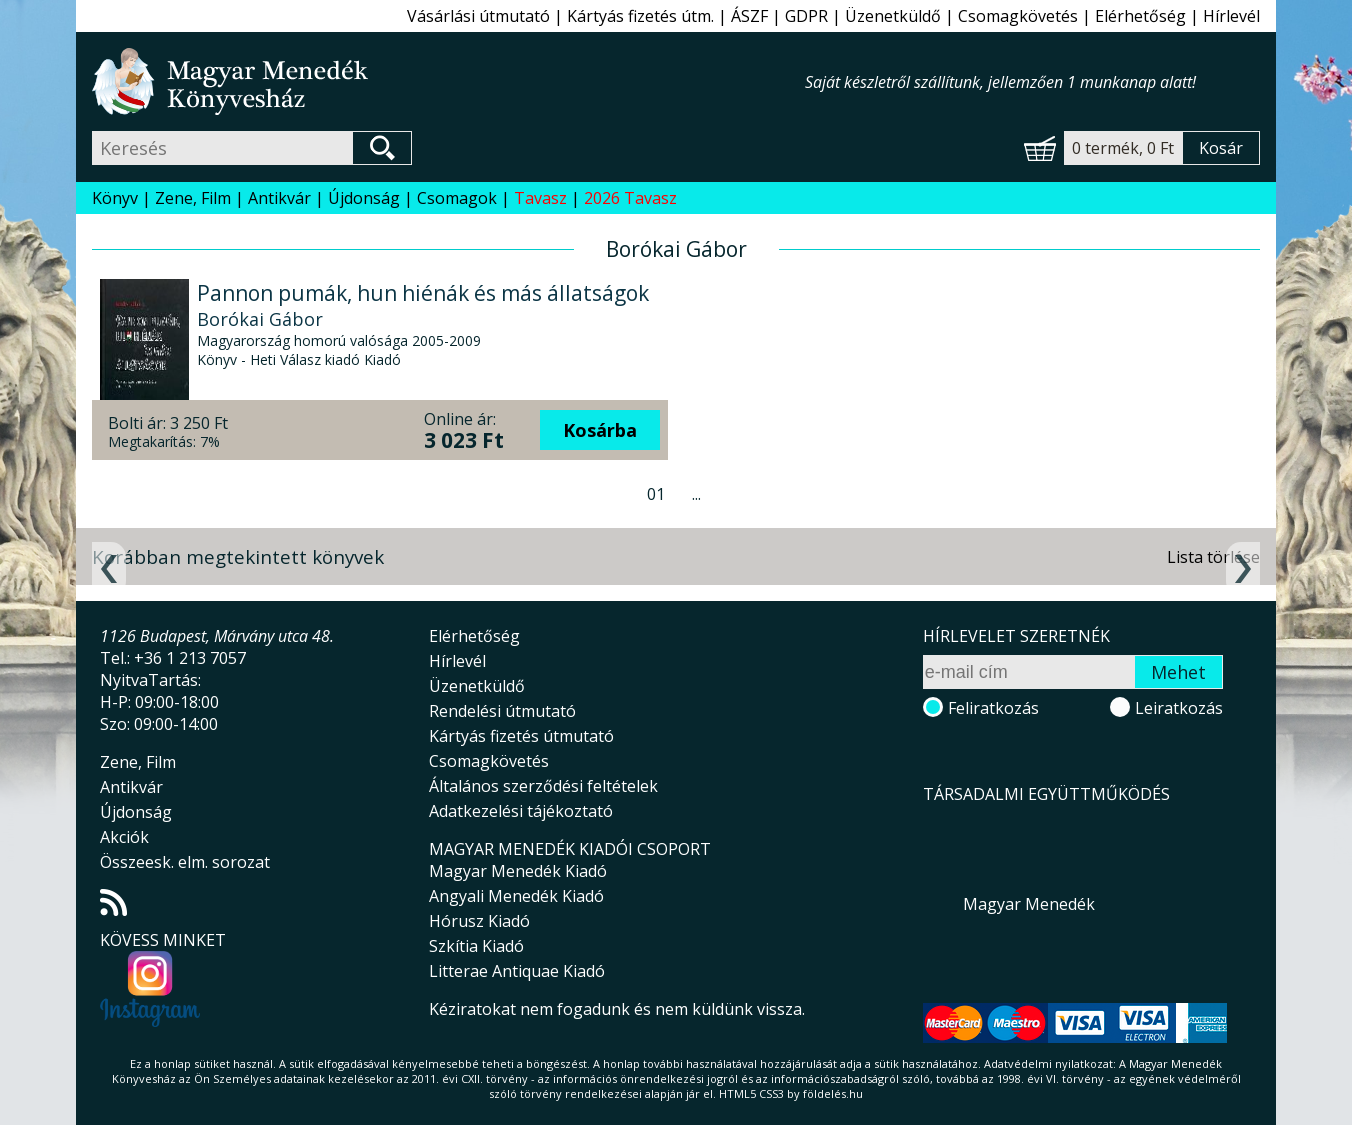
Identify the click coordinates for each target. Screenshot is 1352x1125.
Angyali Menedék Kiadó (516, 896)
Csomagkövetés (1018, 16)
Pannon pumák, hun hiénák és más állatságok (423, 293)
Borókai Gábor (260, 319)
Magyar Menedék (1029, 904)
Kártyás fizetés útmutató (521, 736)
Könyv (115, 198)
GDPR (806, 16)
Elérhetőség (1140, 16)
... (696, 494)
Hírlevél (1231, 16)
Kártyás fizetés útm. (640, 16)
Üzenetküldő (893, 16)
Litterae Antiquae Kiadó (517, 971)
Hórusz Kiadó (479, 921)
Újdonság (364, 198)
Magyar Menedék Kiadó (518, 871)
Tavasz (540, 198)
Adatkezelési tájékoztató (521, 811)
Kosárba (600, 430)
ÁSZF (749, 16)
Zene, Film (193, 198)
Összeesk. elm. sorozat (185, 862)
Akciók (124, 837)
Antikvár (279, 198)
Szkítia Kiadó (476, 946)
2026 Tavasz (630, 198)
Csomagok (457, 198)
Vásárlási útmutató (478, 16)
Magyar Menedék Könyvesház (448, 81)
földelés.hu (833, 1093)
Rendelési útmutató (502, 711)
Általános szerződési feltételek (543, 786)
